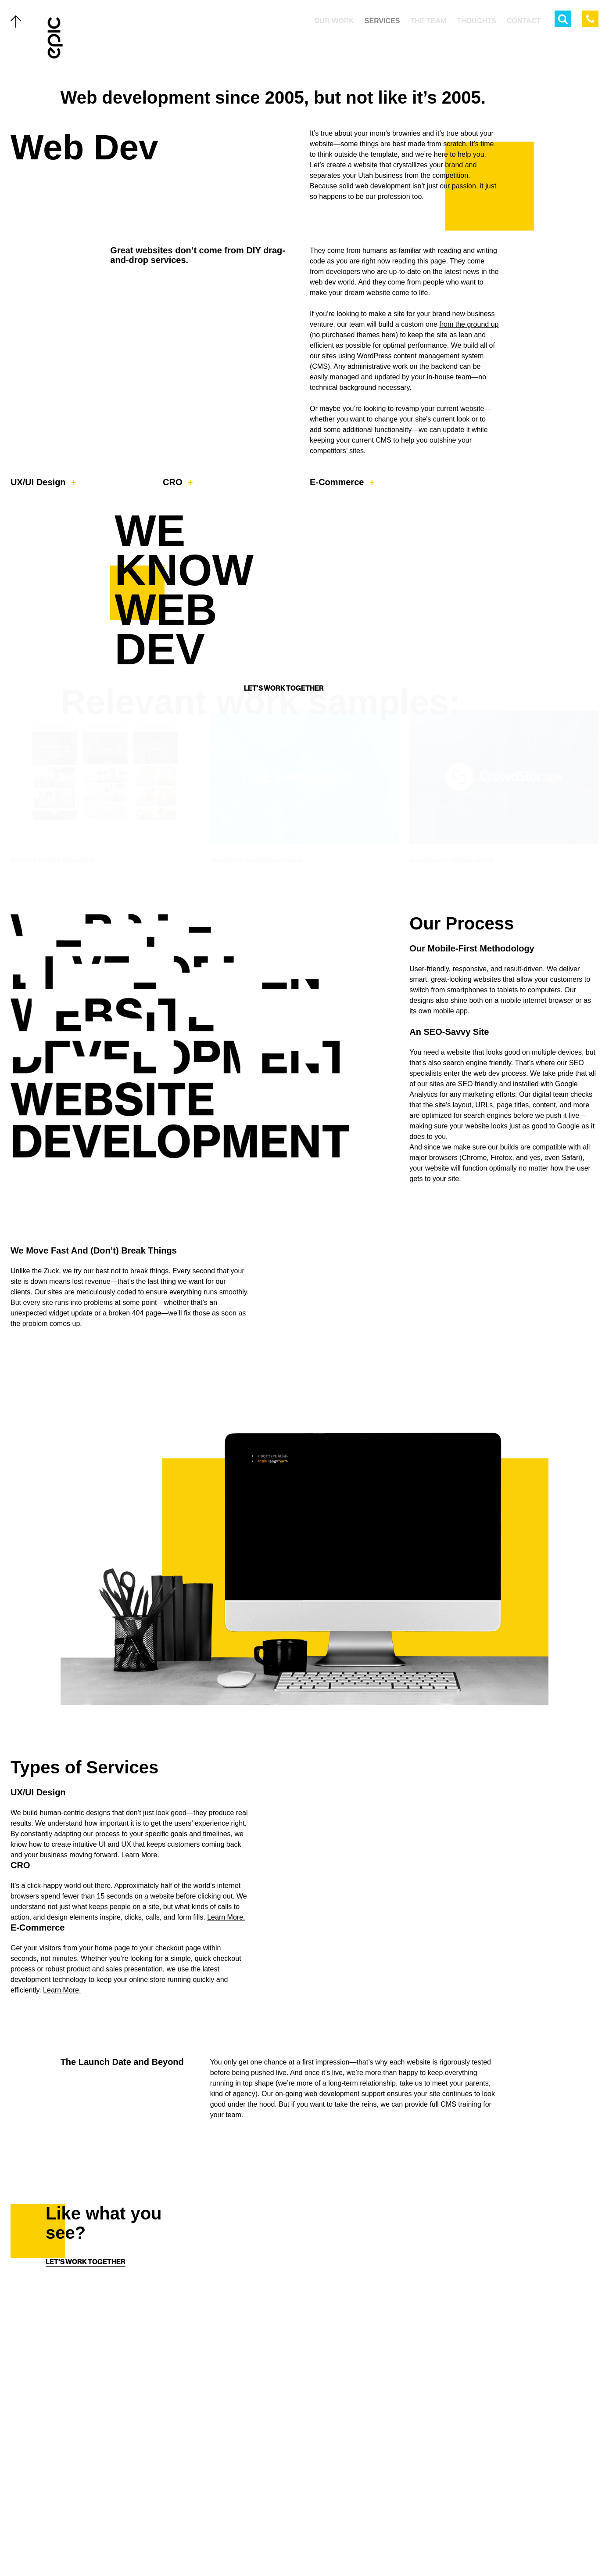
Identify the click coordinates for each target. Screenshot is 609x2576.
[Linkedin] (330, 2539)
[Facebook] (295, 2539)
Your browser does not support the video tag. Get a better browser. (454, 1913)
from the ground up (468, 324)
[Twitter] (278, 2539)
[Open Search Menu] (563, 19)
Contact (81, 2520)
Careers (81, 2539)
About (77, 2501)
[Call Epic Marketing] (590, 19)
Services (81, 2444)
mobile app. (451, 1094)
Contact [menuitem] (524, 21)
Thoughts (84, 2482)
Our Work (83, 2425)
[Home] (55, 37)
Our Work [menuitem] (334, 21)
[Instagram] (313, 2539)
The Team (82, 2463)
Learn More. (140, 1938)
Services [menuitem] (382, 21)
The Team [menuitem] (428, 21)
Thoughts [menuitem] (476, 21)
